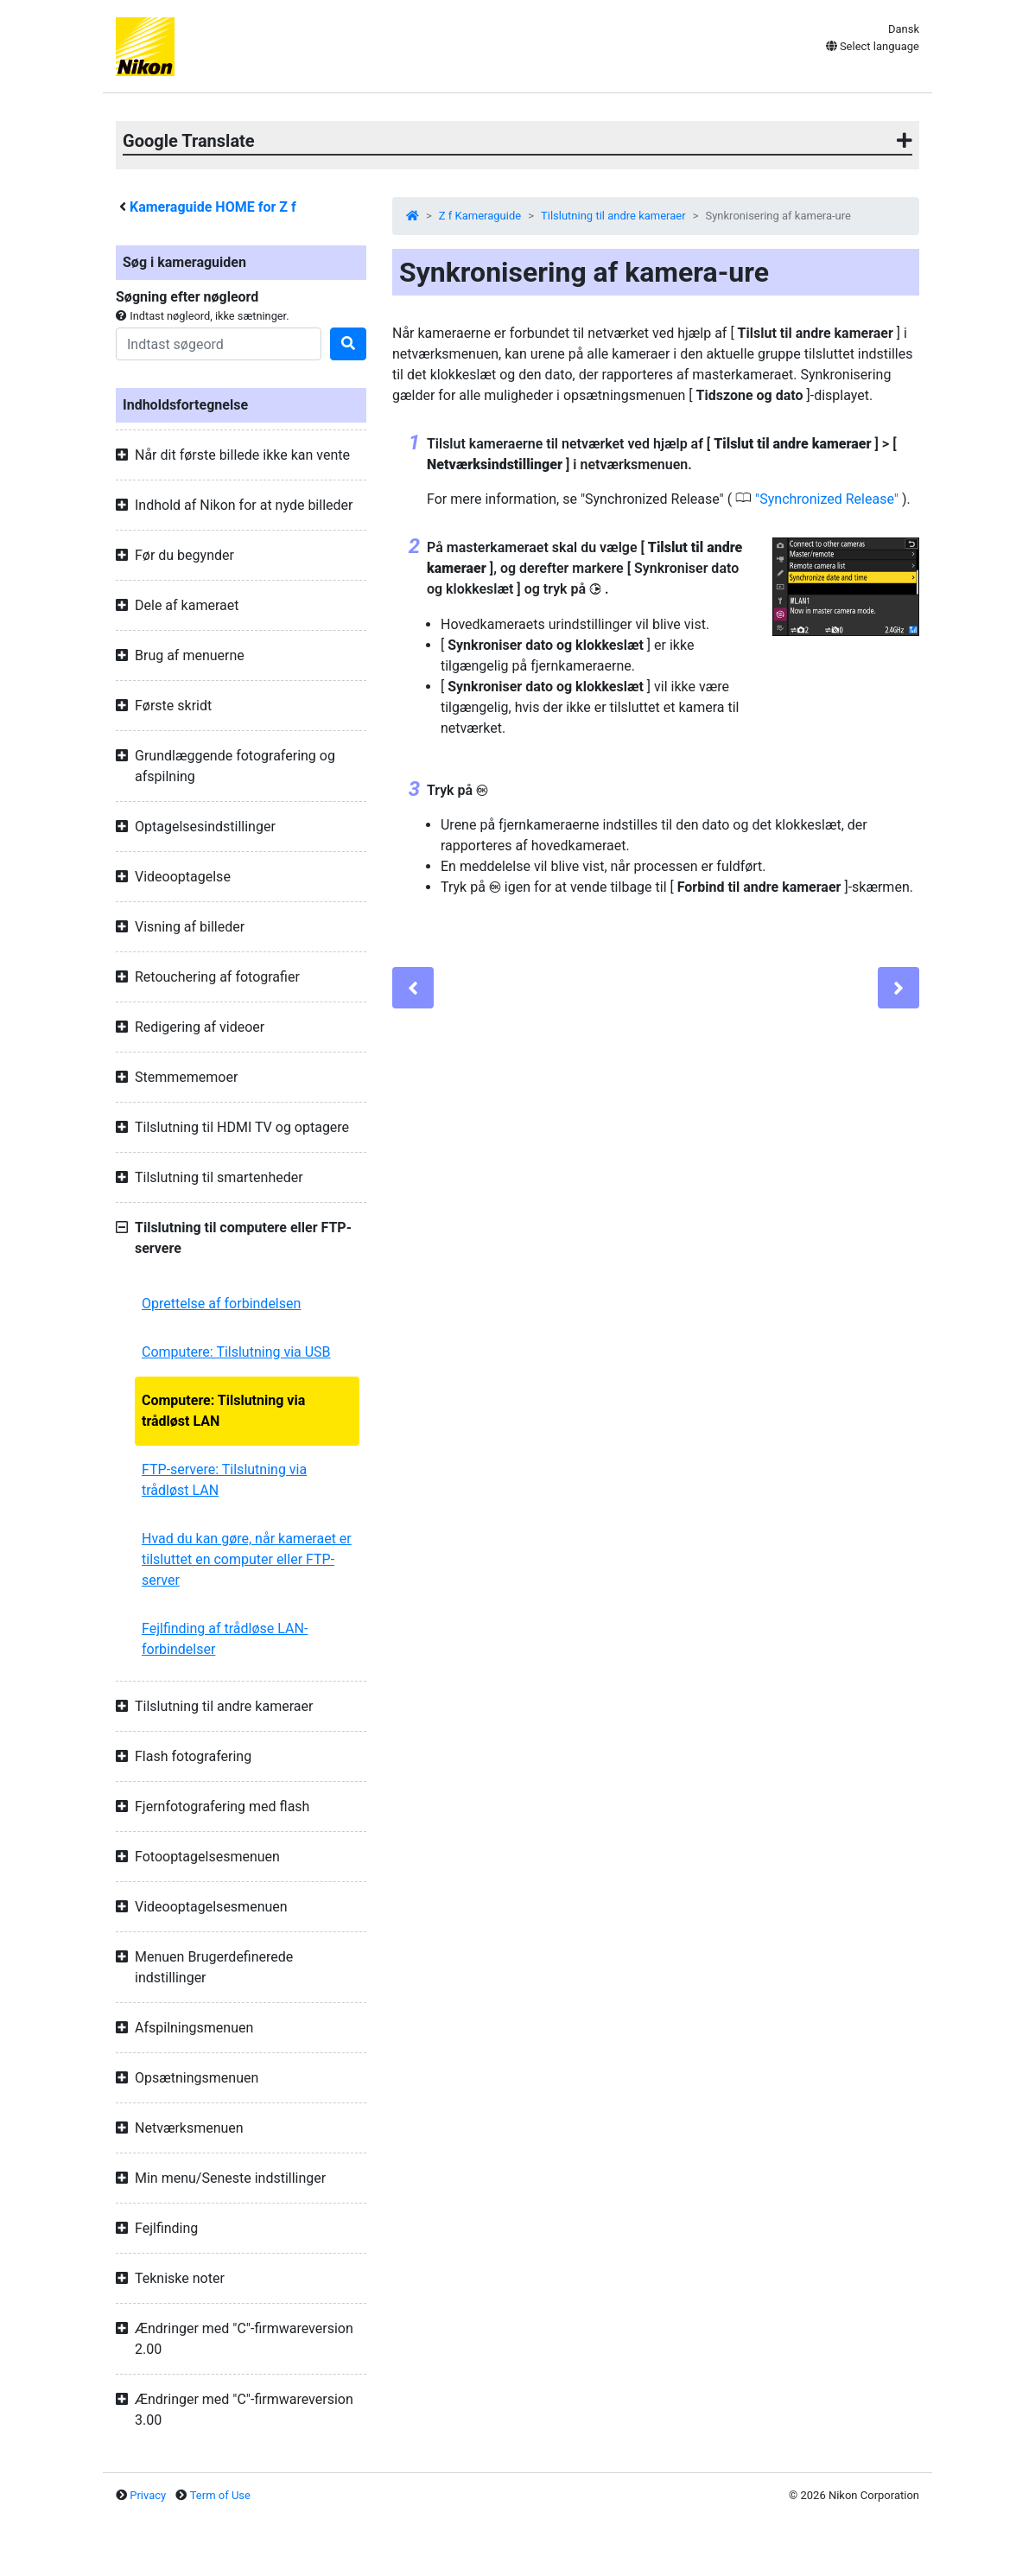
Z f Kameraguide (480, 215)
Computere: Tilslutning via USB (236, 1352)
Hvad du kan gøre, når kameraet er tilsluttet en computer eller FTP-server (247, 1559)
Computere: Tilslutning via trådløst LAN (223, 1410)
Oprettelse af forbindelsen (221, 1303)
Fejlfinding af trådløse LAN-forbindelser (225, 1638)
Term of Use (220, 2495)
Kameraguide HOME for (213, 207)
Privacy (148, 2495)
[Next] (898, 987)
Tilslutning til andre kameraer (613, 215)
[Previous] (413, 987)
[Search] (218, 344)
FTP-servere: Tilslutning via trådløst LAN (224, 1479)
